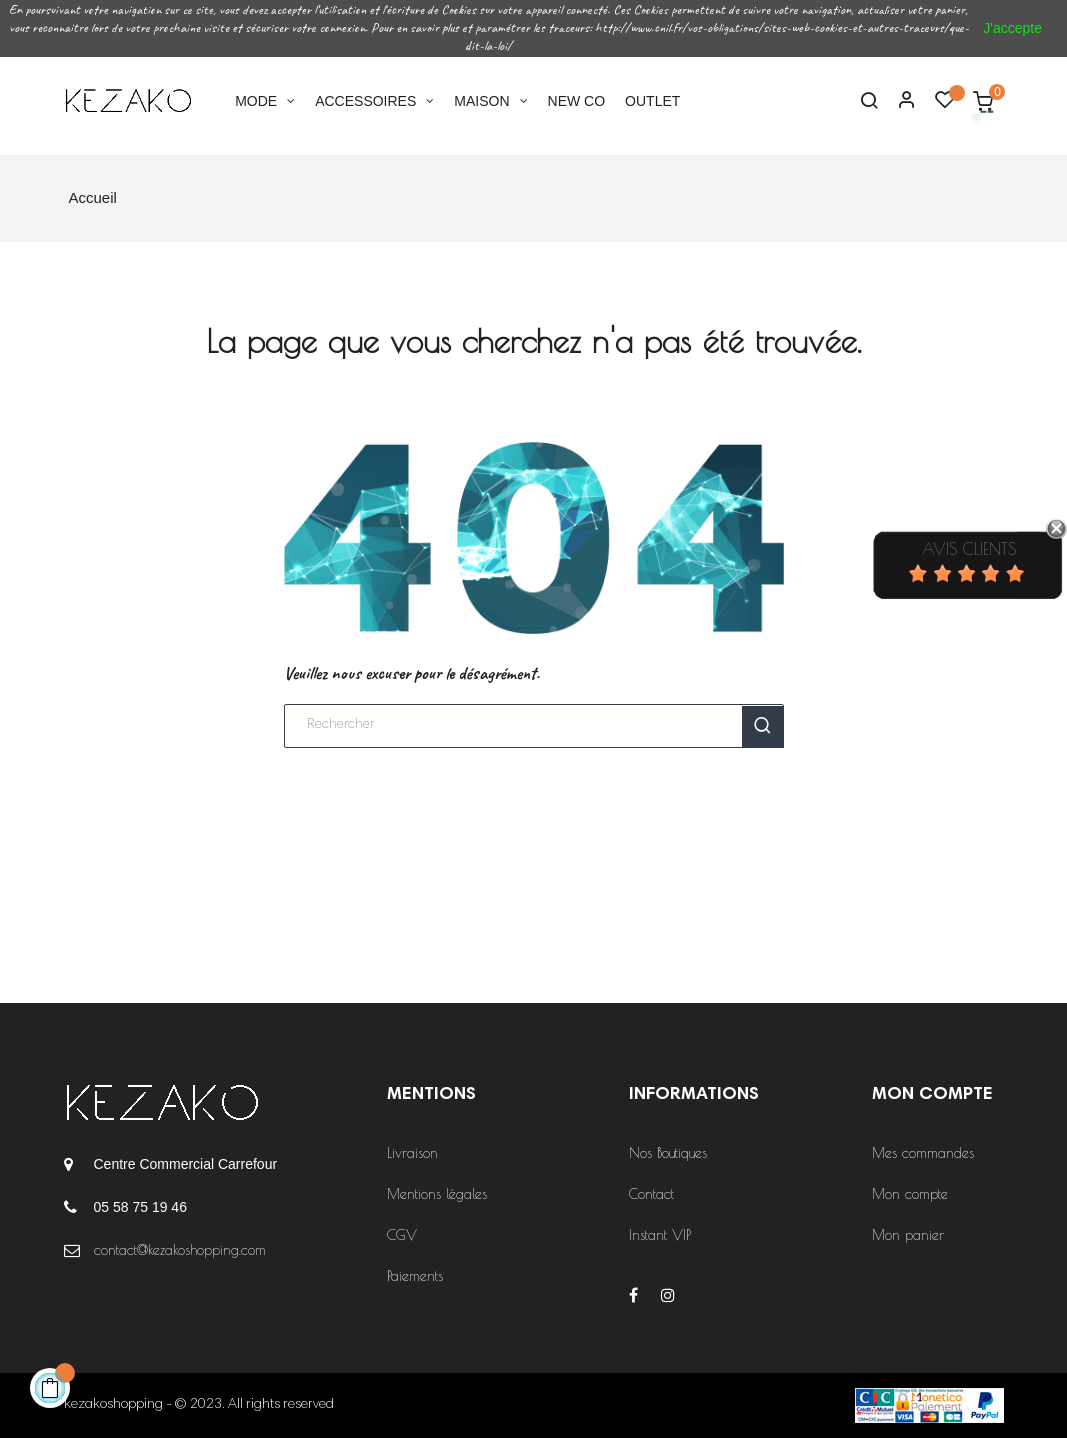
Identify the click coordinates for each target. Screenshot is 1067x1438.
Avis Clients (969, 549)
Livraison (412, 1153)
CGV (402, 1235)
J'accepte (1012, 28)
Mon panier (908, 1235)
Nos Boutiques (668, 1153)
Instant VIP (660, 1235)
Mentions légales (437, 1194)
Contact (651, 1194)
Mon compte (910, 1194)
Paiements (415, 1276)
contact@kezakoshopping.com (180, 1250)
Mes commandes (923, 1153)
